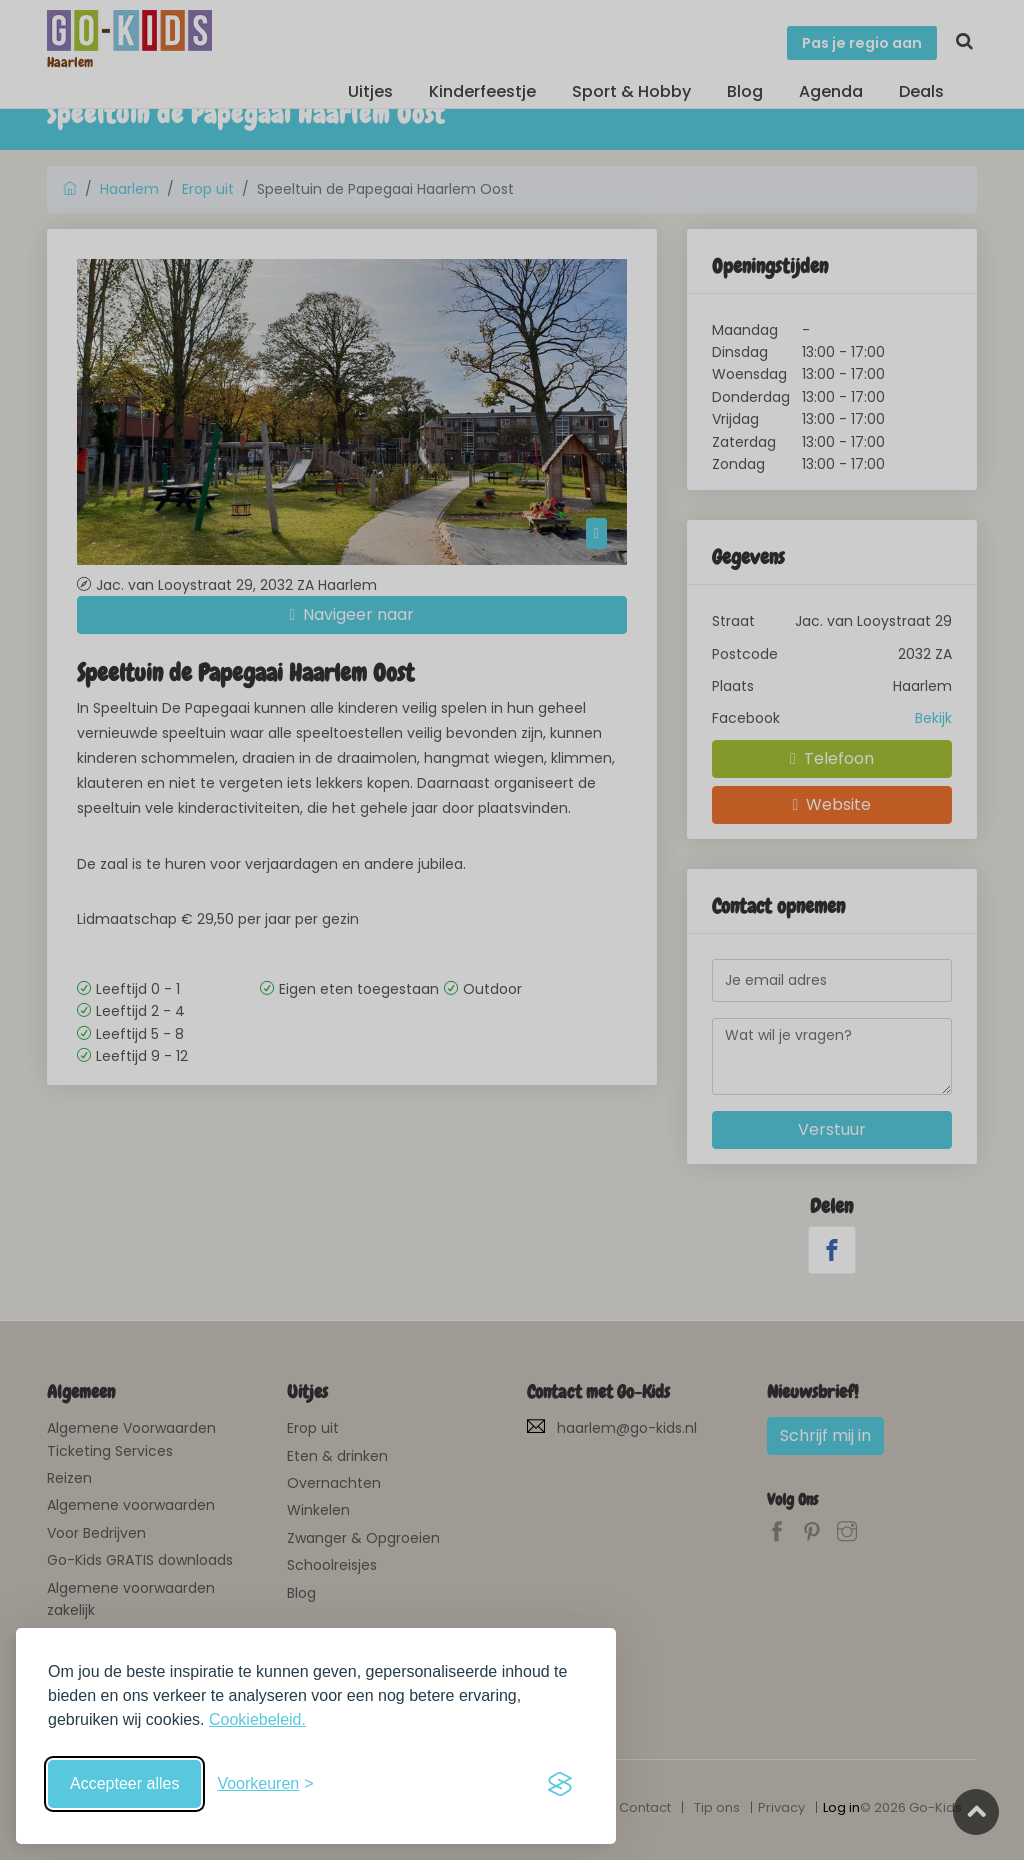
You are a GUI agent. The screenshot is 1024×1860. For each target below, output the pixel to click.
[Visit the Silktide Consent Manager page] (560, 1784)
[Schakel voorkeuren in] (265, 1784)
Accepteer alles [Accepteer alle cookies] (124, 1783)
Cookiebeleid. (257, 1719)
